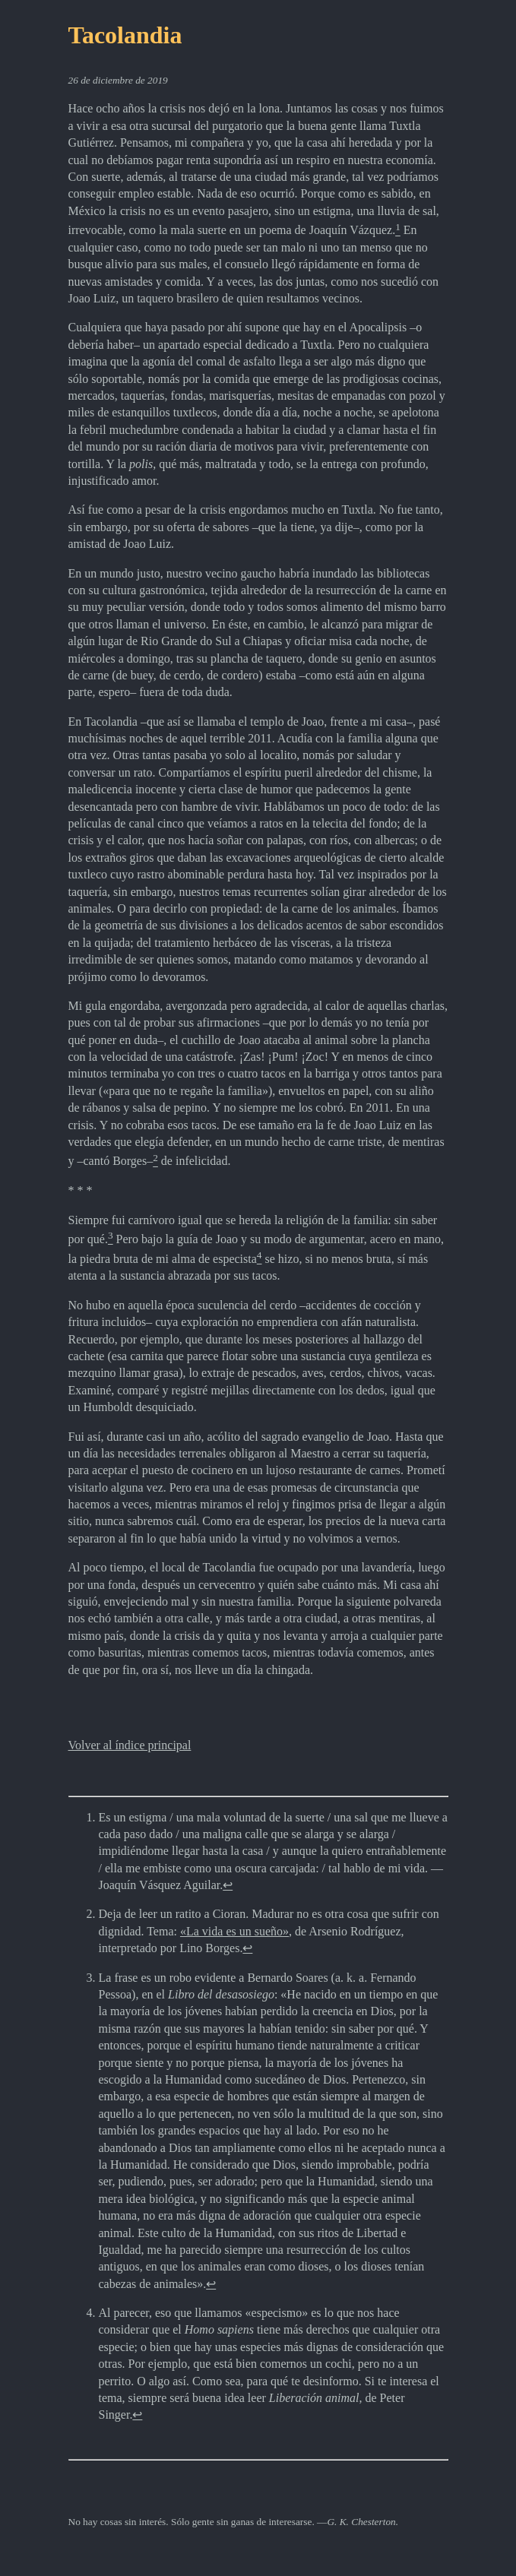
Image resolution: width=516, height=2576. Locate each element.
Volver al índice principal (130, 1745)
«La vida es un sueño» (234, 1931)
